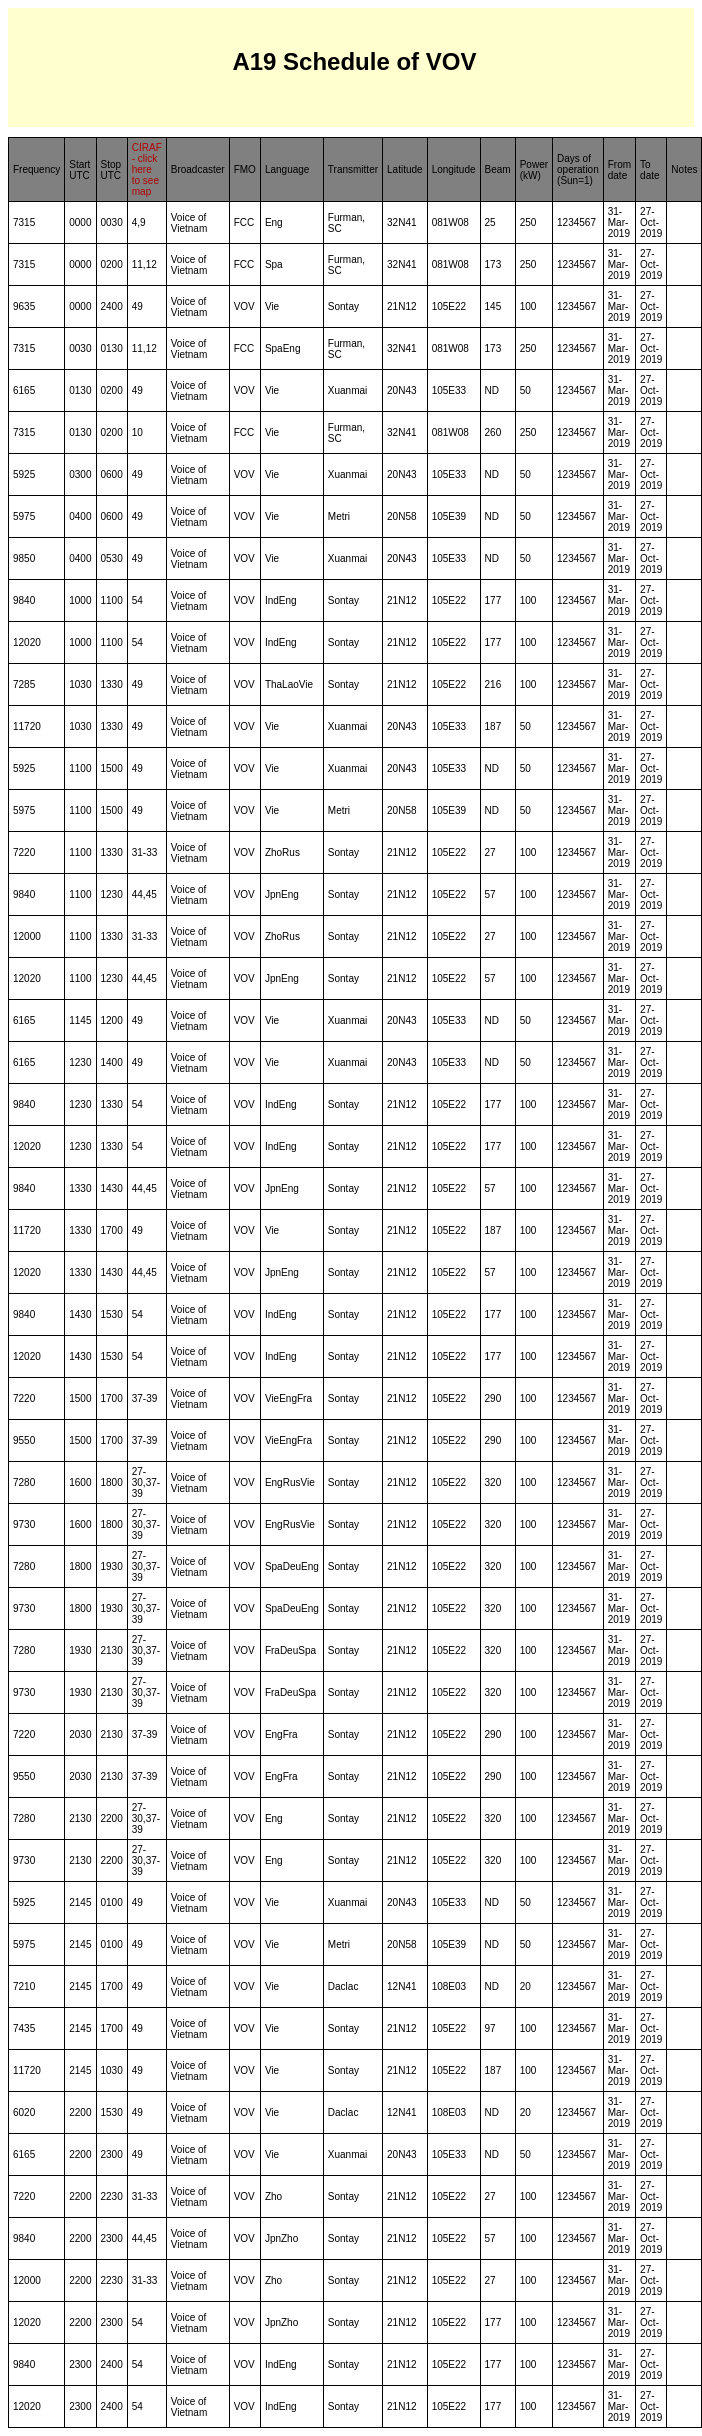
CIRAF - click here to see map (147, 169)
